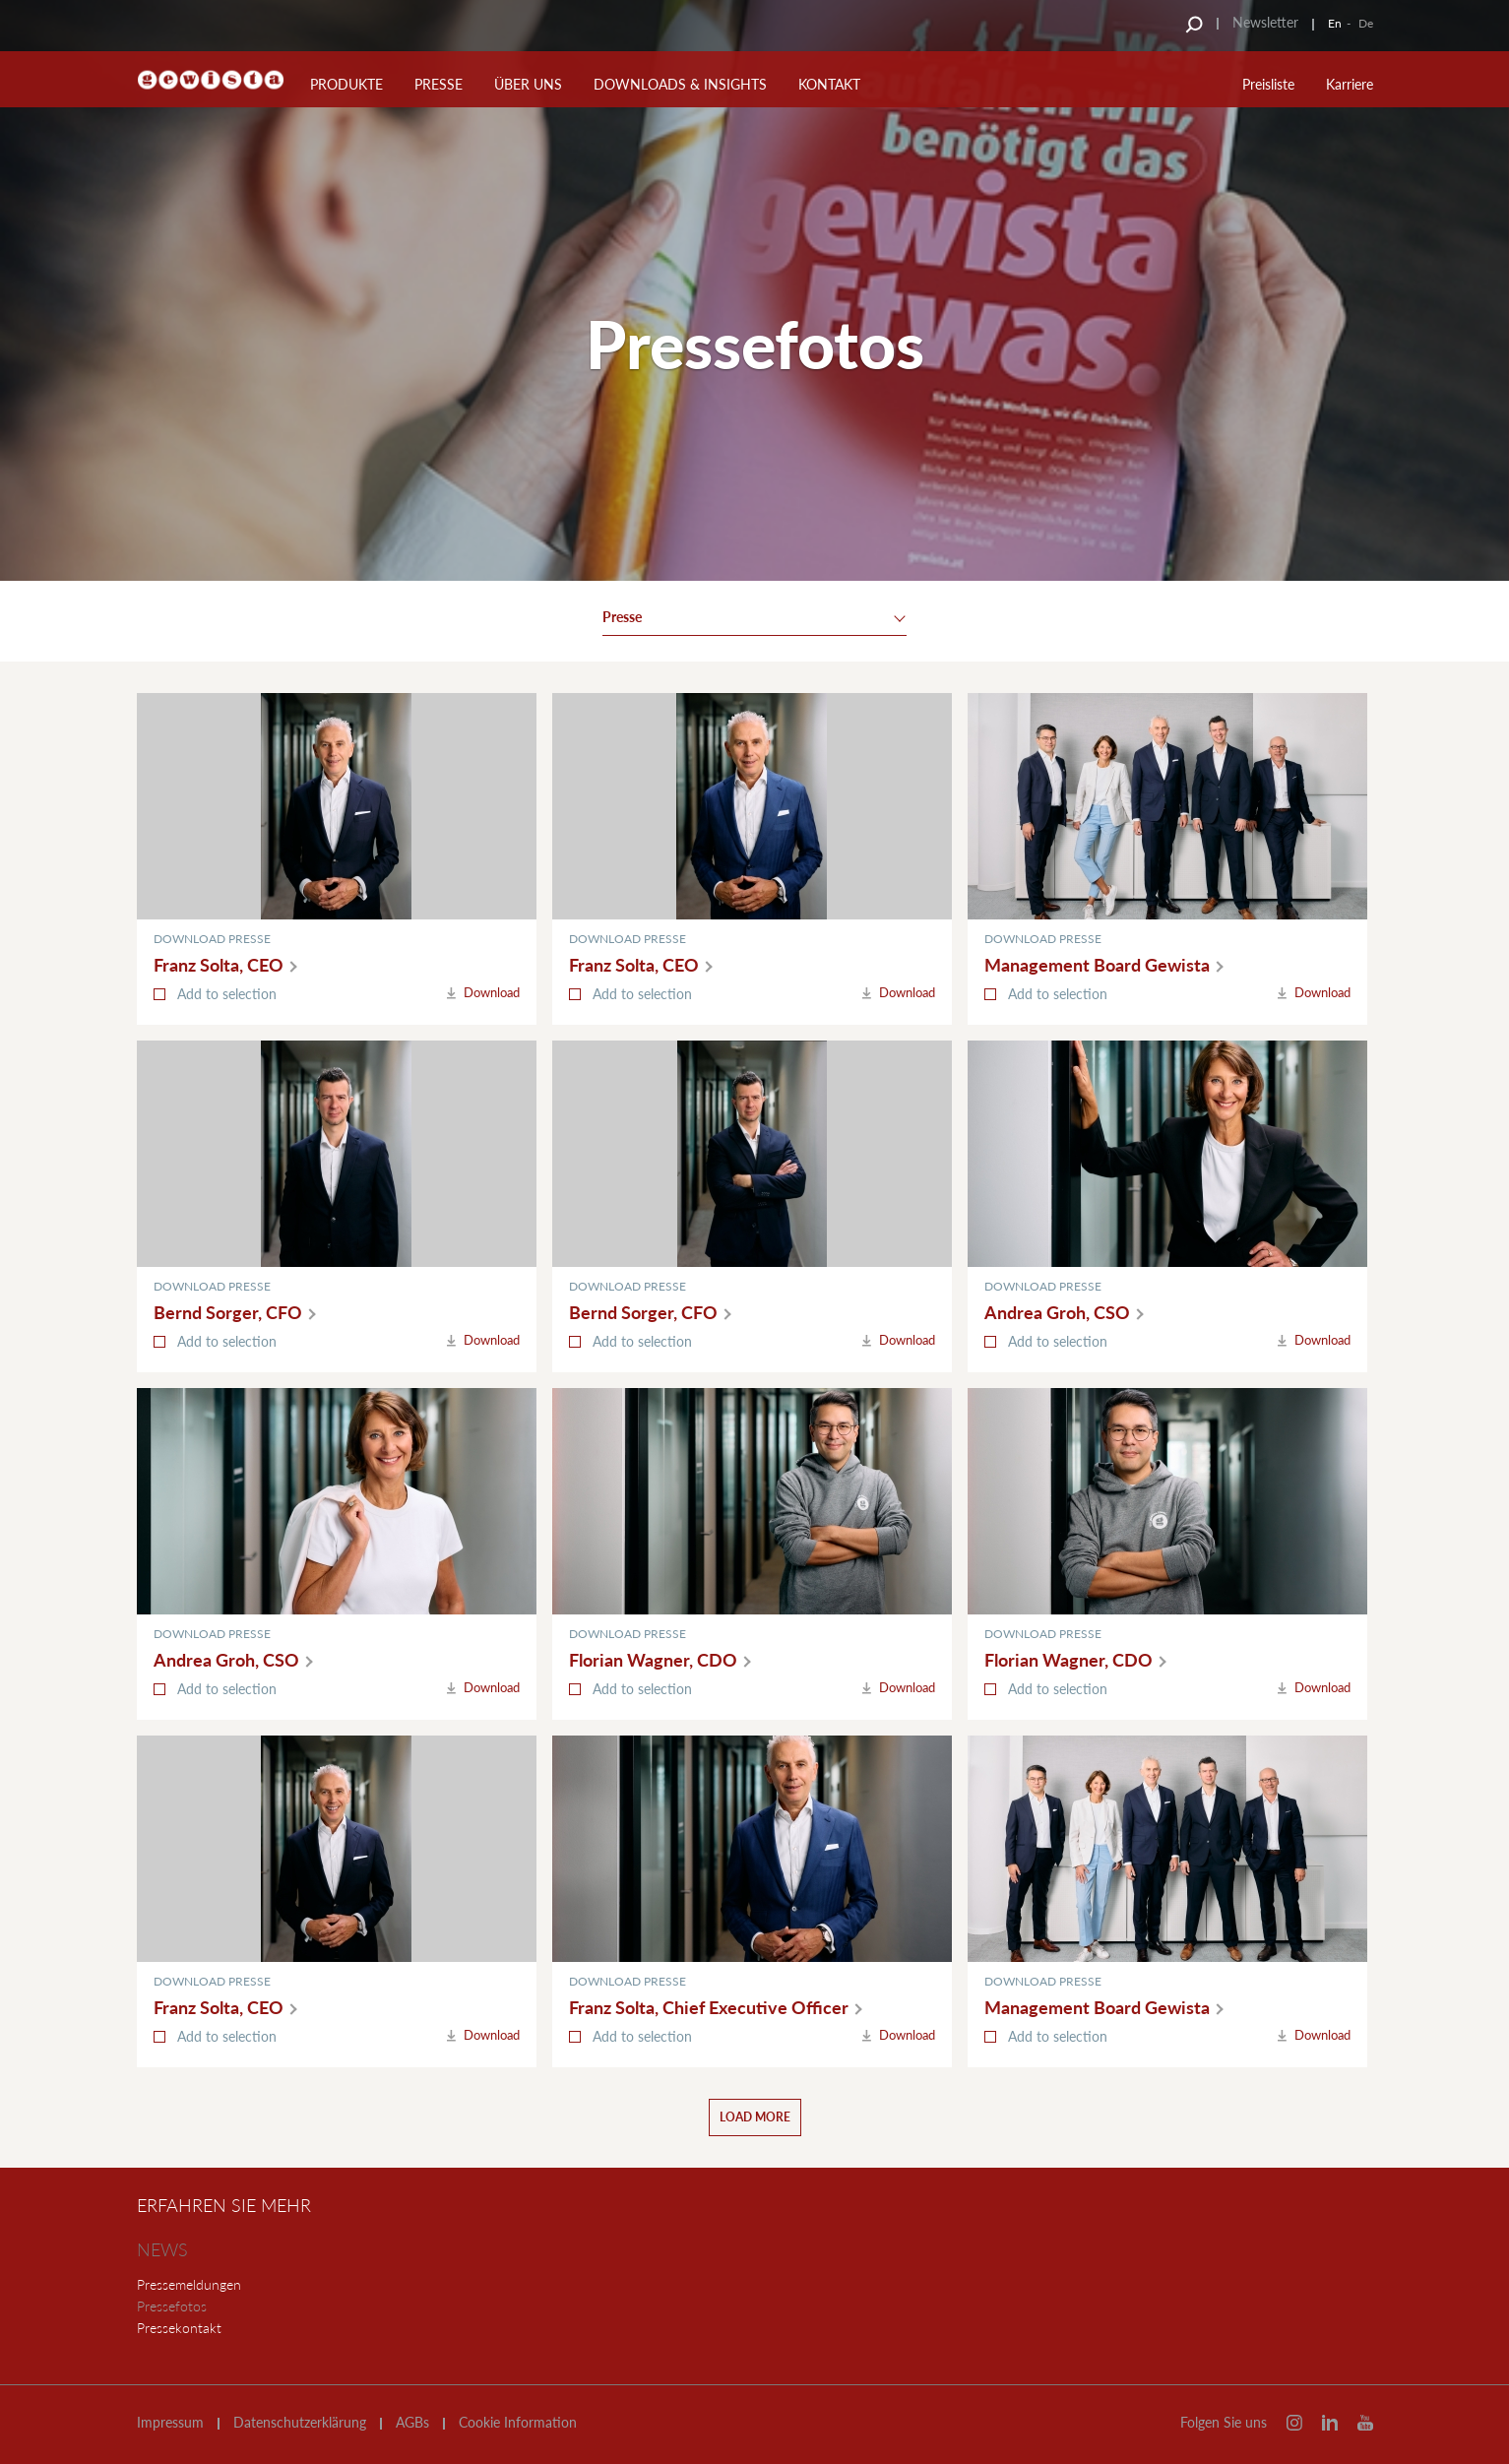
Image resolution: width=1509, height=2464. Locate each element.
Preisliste (1268, 84)
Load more (755, 2117)
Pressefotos (172, 2306)
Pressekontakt (179, 2327)
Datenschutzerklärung (299, 2423)
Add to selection (227, 993)
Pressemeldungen (189, 2284)
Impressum (170, 2423)
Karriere (1349, 84)
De (1365, 23)
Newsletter (1265, 22)
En (1335, 23)
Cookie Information (518, 2423)
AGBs (412, 2423)
